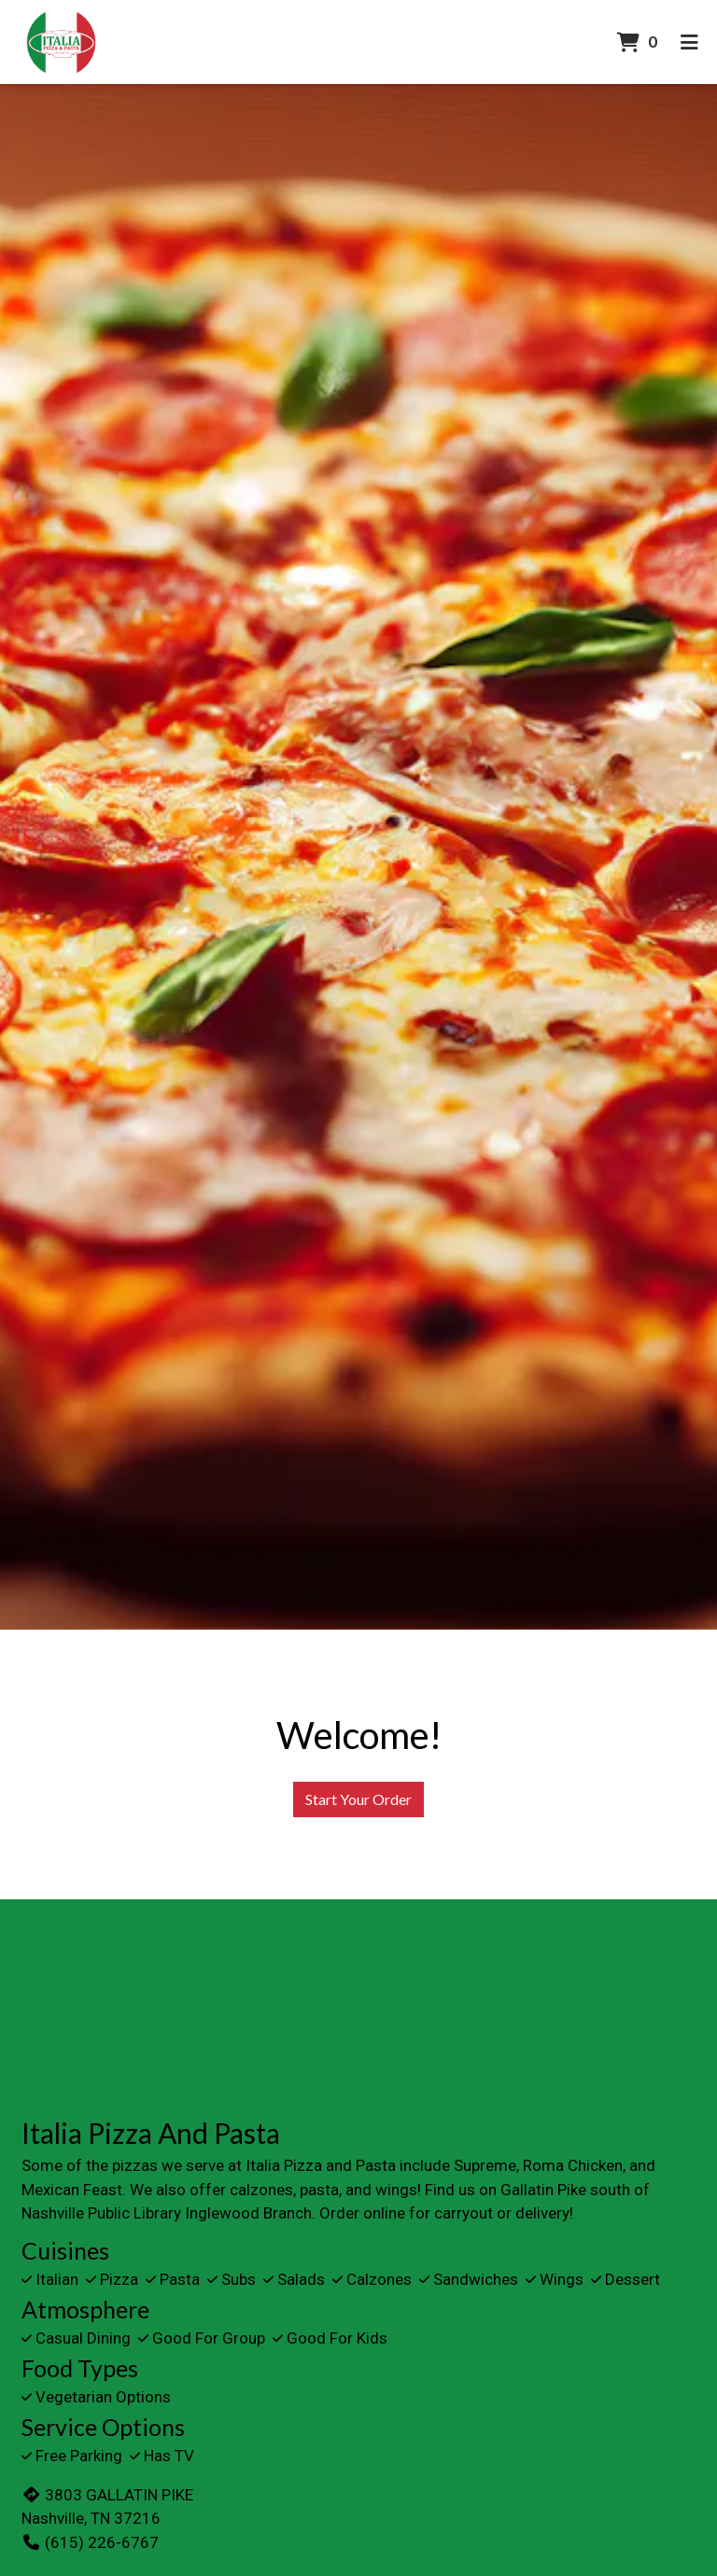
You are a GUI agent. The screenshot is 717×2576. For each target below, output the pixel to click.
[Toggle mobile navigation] (689, 42)
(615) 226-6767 (90, 2542)
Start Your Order (358, 1799)
